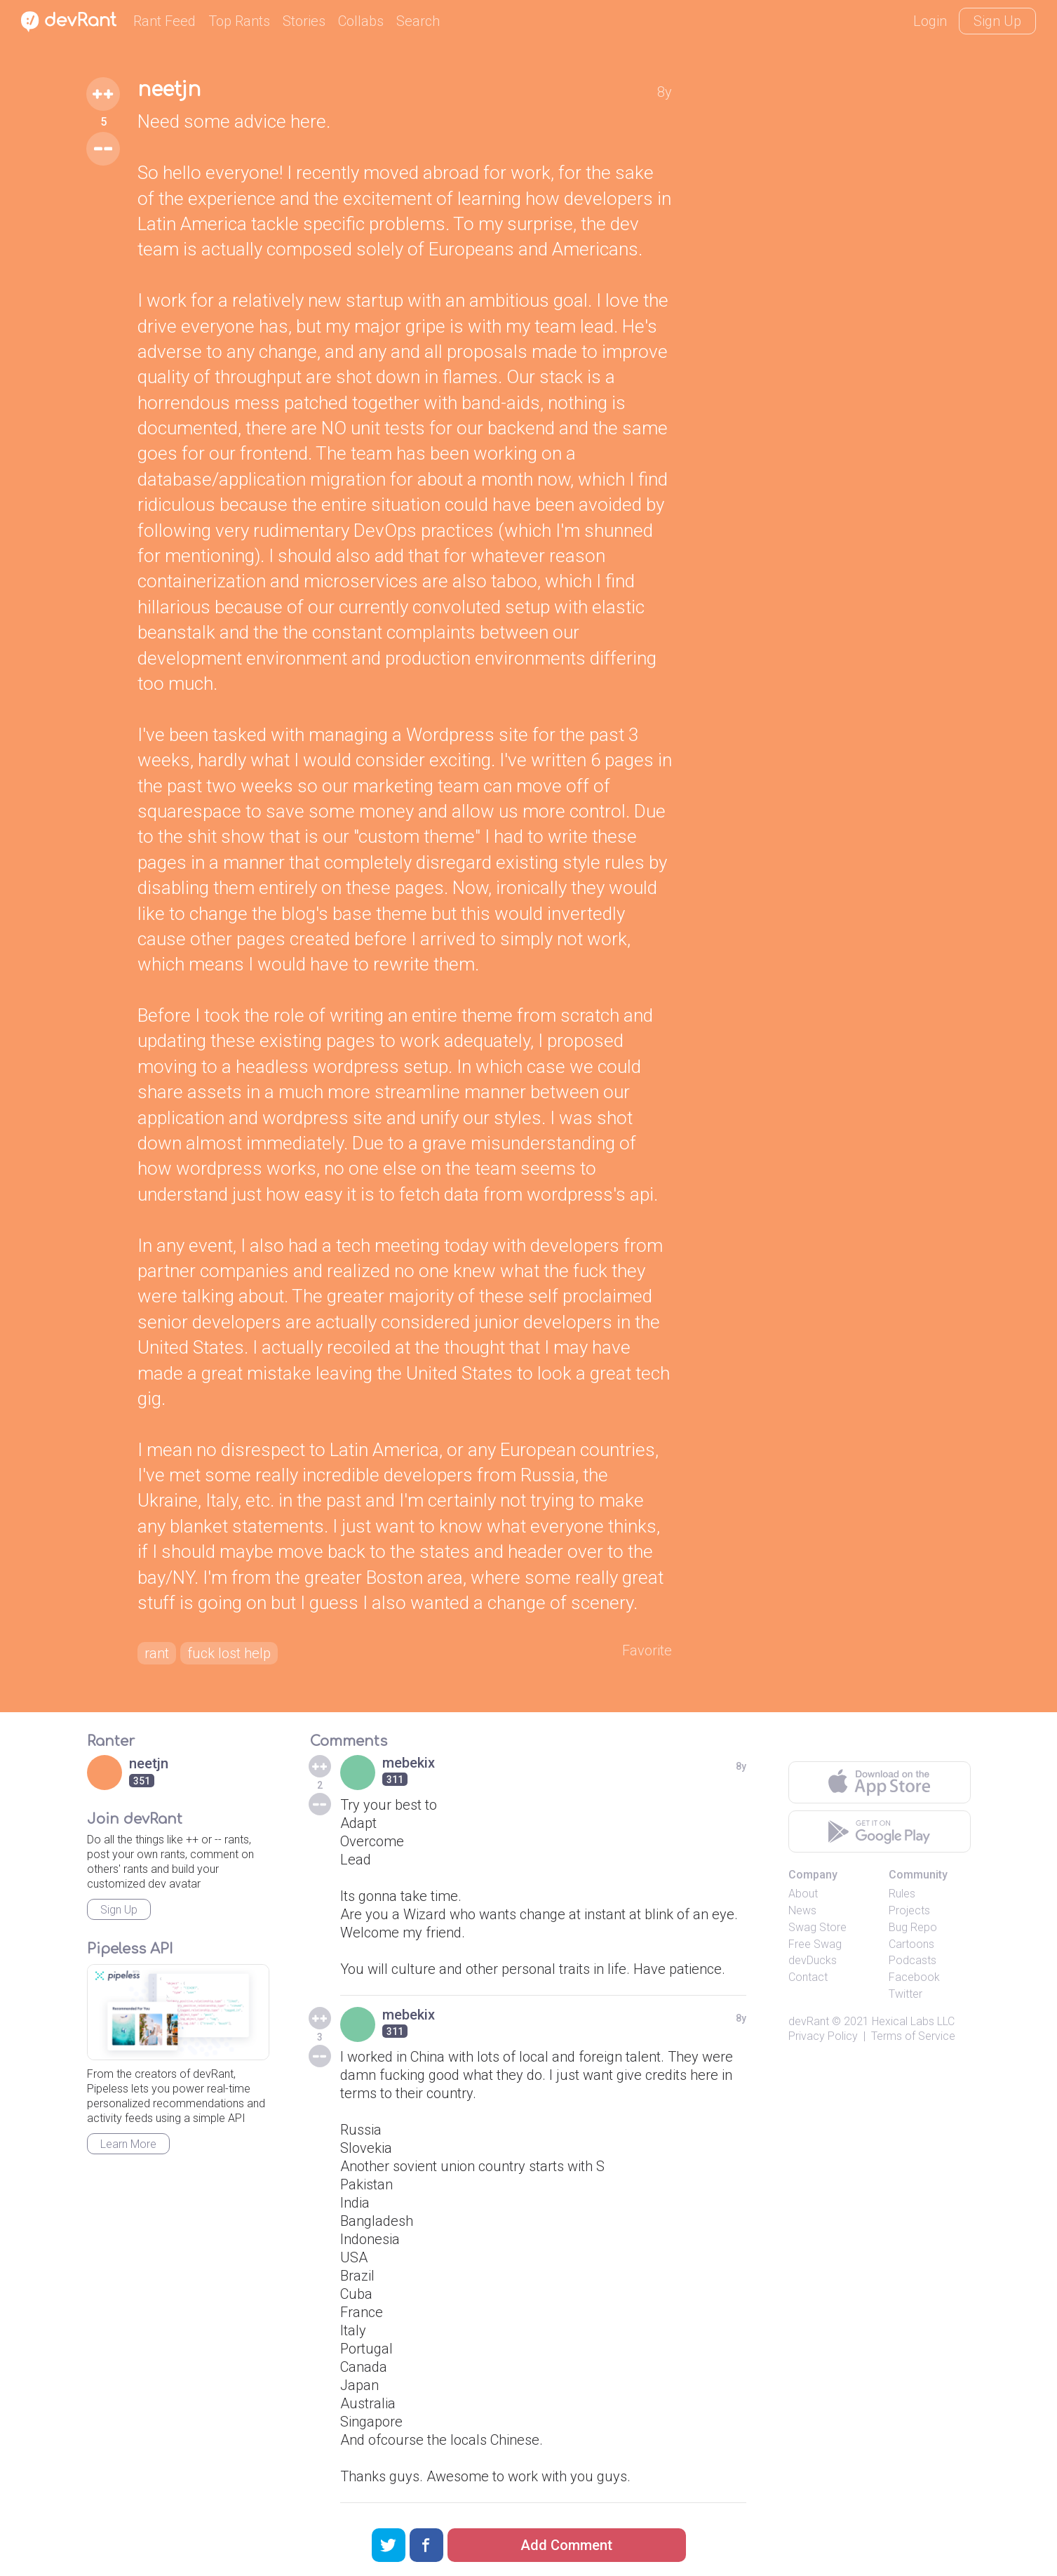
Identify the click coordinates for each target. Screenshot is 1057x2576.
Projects (909, 1910)
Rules (902, 1893)
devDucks (812, 1960)
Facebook (914, 1977)
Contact (808, 1977)
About (803, 1893)
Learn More (128, 2144)
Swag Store (817, 1927)
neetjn (169, 90)
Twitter (905, 1994)
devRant (808, 2021)
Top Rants (239, 21)
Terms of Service (913, 2036)
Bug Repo (913, 1927)
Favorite (647, 1650)
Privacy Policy (823, 2036)
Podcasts (912, 1960)
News (802, 1910)
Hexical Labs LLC (913, 2021)
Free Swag (815, 1944)
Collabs (361, 21)
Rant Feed (164, 21)
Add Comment (566, 2545)
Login (930, 21)
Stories (304, 21)
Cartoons (911, 1944)
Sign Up (997, 21)
